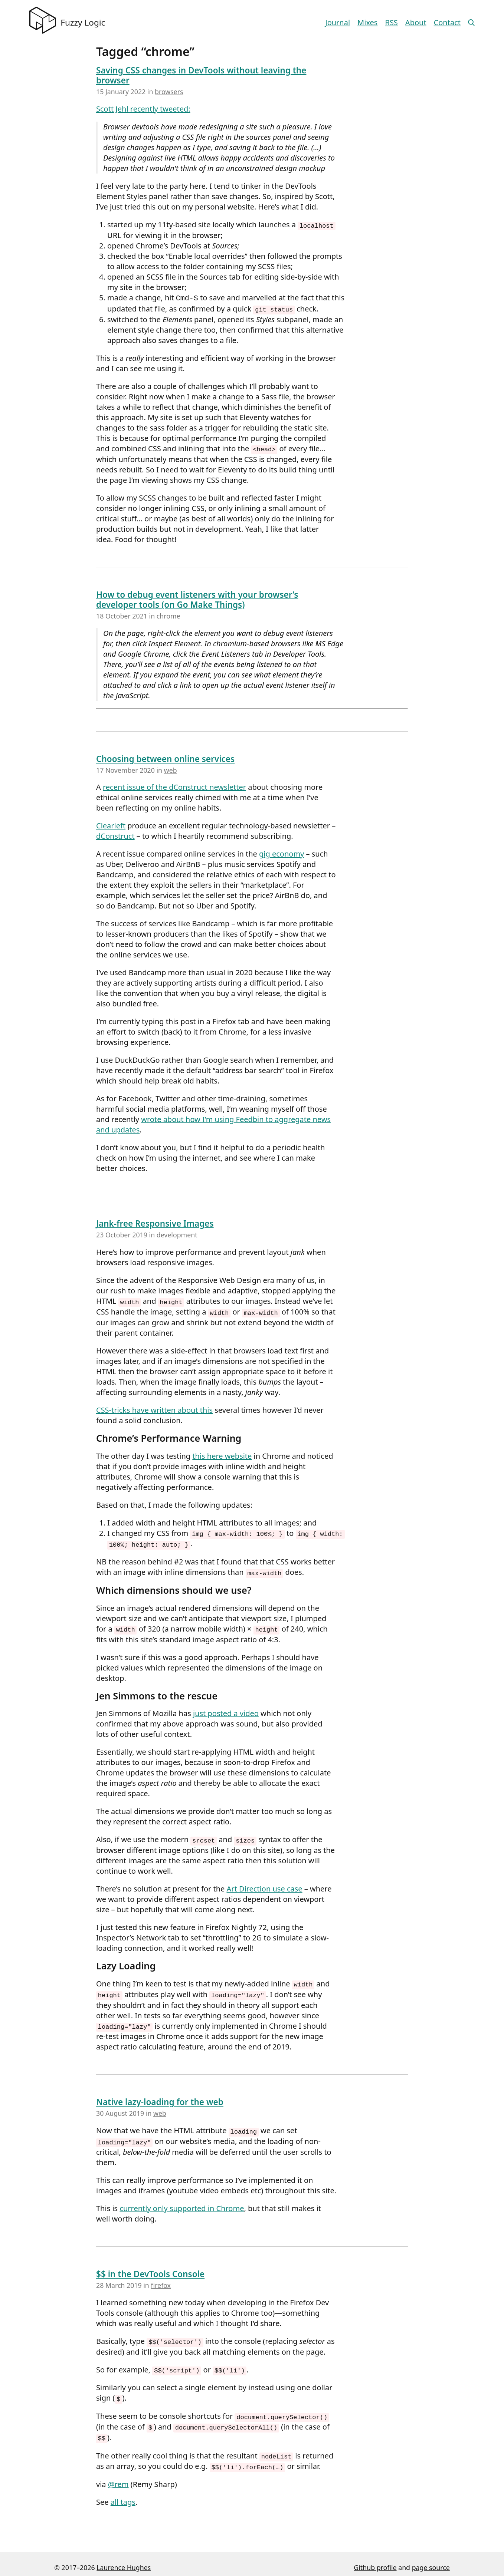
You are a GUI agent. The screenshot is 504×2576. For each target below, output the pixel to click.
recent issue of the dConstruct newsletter (174, 786)
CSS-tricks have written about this (154, 1408)
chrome (168, 614)
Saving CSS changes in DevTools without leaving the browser (201, 75)
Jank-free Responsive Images (155, 1222)
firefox (161, 2280)
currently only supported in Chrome (182, 2203)
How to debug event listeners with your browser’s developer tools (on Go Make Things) (197, 597)
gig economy (281, 852)
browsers (169, 91)
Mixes (367, 22)
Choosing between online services (165, 757)
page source (431, 2560)
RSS (391, 22)
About (415, 22)
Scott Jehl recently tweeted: (143, 109)
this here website (222, 1454)
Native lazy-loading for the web (159, 2097)
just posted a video (226, 1710)
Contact (447, 22)
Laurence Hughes (123, 2560)
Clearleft (110, 824)
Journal (337, 22)
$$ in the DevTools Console (150, 2269)
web (170, 768)
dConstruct (115, 834)
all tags (123, 2495)
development (177, 1233)
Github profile (375, 2560)
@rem (118, 2477)
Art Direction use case (264, 1885)
